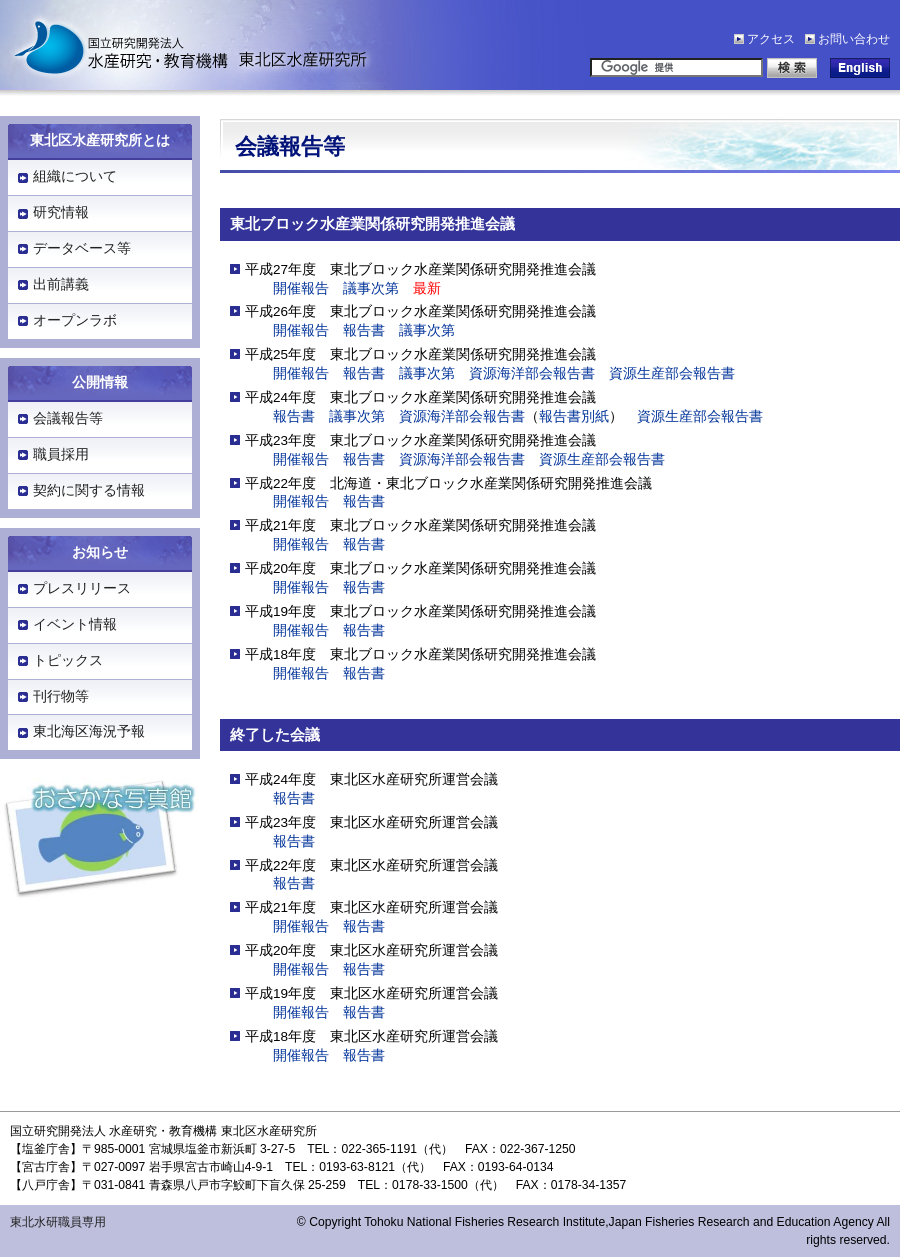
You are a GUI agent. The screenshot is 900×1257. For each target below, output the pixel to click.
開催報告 (301, 288)
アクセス (771, 39)
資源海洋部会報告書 (532, 373)
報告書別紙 (574, 416)
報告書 (364, 330)
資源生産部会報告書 (672, 373)
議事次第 (371, 288)
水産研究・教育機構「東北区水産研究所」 (180, 45)
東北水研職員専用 (58, 1222)
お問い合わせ (854, 39)
